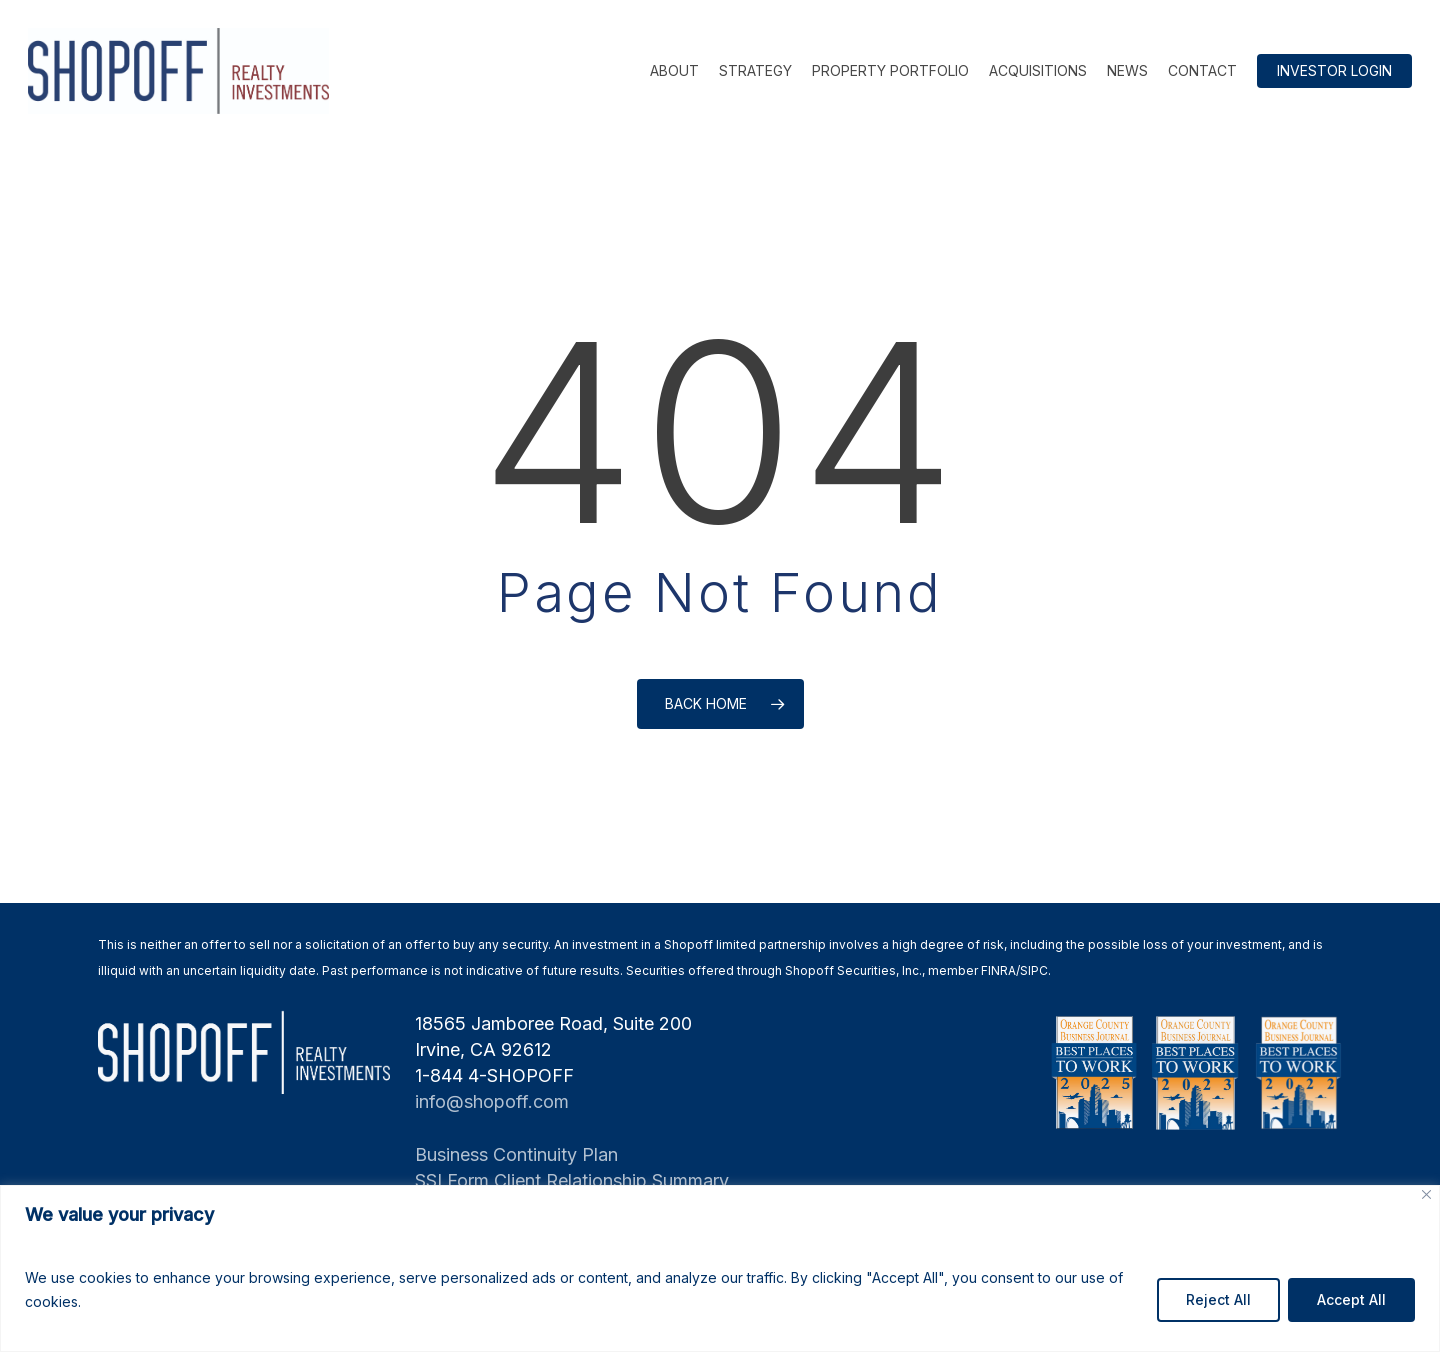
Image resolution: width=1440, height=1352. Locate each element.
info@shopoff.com (492, 1101)
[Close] (1426, 1194)
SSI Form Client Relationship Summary (572, 1180)
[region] (720, 1268)
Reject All (1218, 1299)
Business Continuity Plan (516, 1154)
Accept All (1351, 1299)
